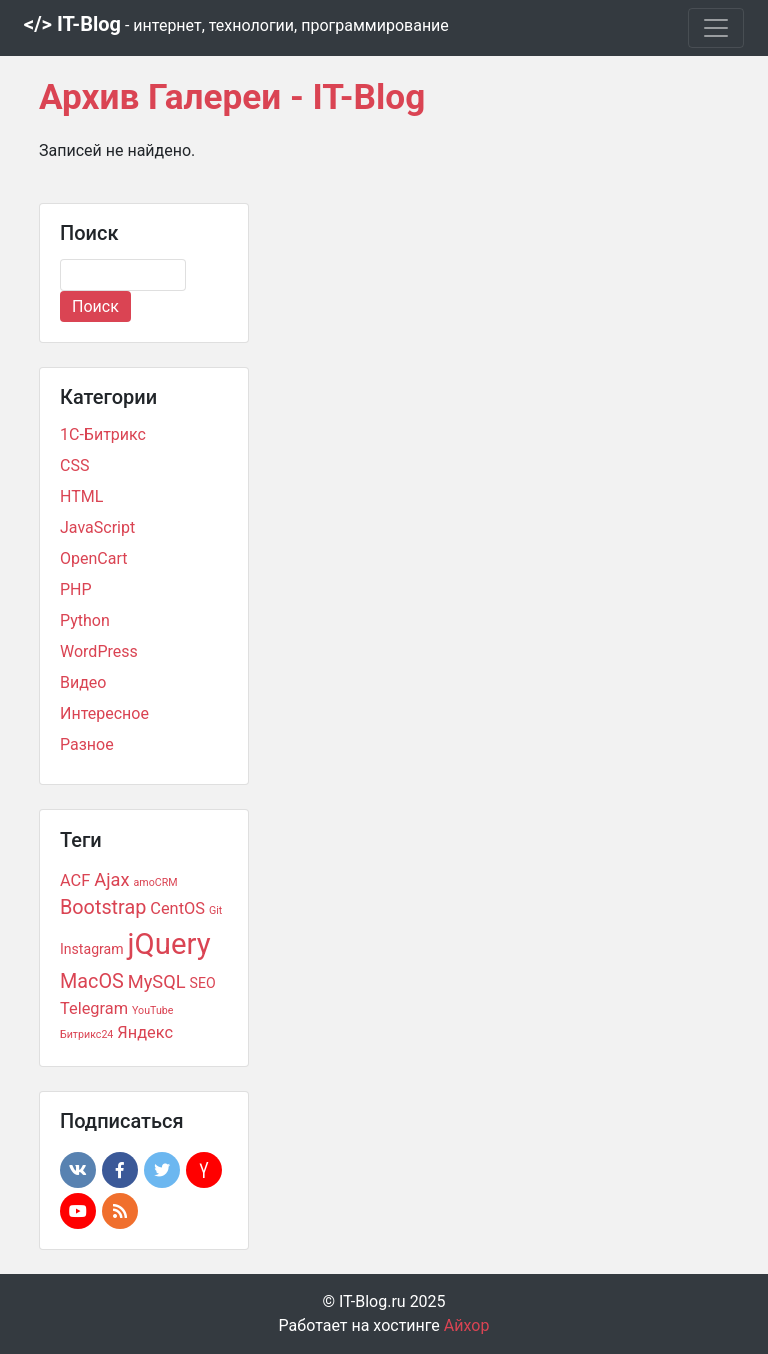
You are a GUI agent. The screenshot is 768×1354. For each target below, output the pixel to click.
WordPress (99, 651)
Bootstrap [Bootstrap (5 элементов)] (103, 907)
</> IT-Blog (236, 24)
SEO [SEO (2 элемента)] (203, 983)
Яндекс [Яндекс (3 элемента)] (145, 1032)
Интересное (104, 713)
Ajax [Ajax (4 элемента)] (111, 879)
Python (85, 620)
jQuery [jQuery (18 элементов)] (169, 944)
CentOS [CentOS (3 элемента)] (177, 908)
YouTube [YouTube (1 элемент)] (152, 1010)
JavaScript (97, 527)
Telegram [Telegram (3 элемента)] (94, 1008)
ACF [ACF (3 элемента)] (75, 880)
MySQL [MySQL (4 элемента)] (157, 981)
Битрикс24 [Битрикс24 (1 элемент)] (86, 1034)
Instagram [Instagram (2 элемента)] (92, 949)
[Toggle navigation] (716, 28)
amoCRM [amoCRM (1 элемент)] (156, 882)
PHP (76, 589)
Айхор (467, 1325)
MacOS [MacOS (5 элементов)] (92, 981)
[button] (78, 1170)
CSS (74, 465)
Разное (87, 744)
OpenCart (93, 558)
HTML (81, 496)
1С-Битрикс (103, 434)
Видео (83, 682)
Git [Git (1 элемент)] (215, 910)
